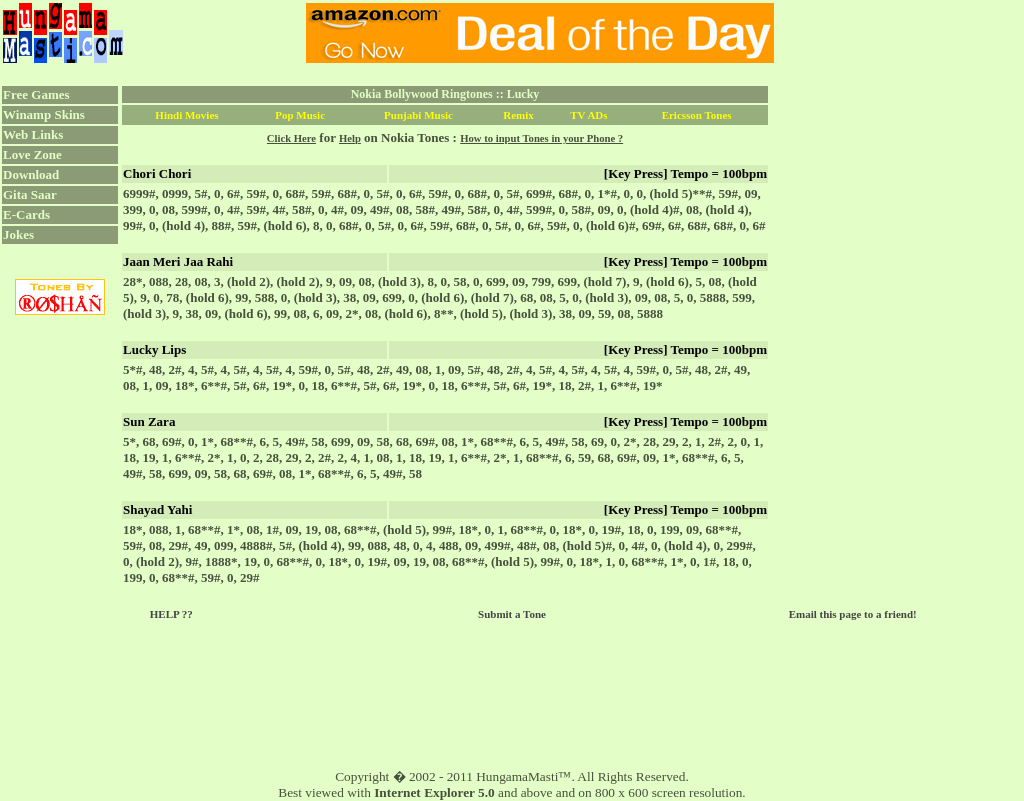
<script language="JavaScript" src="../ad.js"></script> (540, 33)
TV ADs (588, 115)
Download (31, 174)
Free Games (36, 94)
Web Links (33, 134)
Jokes (18, 234)
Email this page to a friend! (853, 614)
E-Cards (26, 214)
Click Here (291, 138)
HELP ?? (171, 614)
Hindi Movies (186, 115)
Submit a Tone (512, 614)
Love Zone (32, 154)
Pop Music (300, 115)
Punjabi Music (418, 115)
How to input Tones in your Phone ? (541, 138)
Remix (518, 115)
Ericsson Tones (697, 115)
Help (350, 138)
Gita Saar (30, 194)
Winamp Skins (44, 114)
